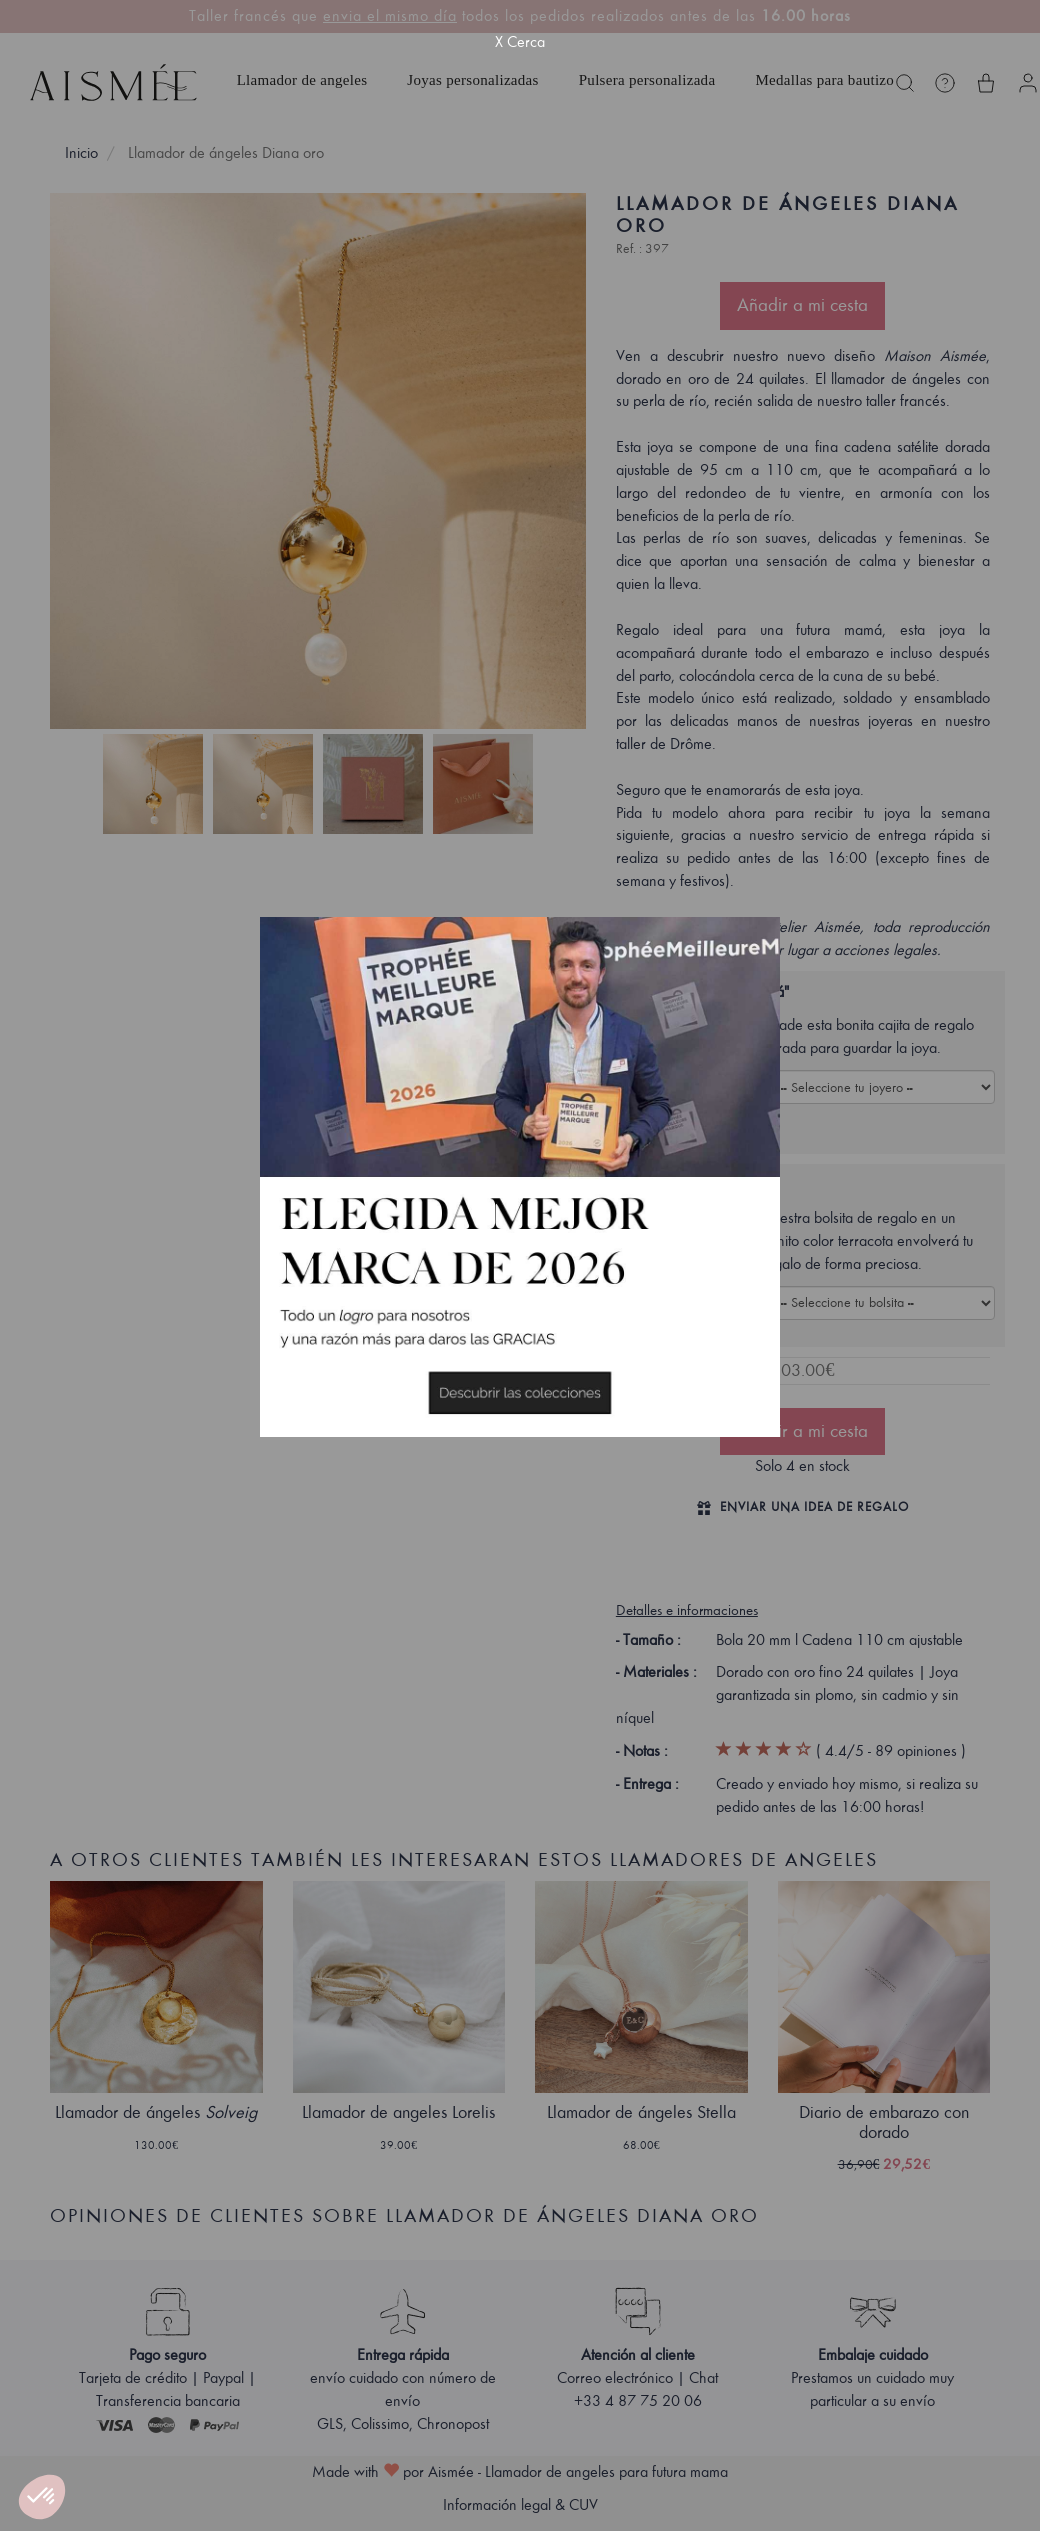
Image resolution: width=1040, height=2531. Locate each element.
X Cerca (520, 42)
